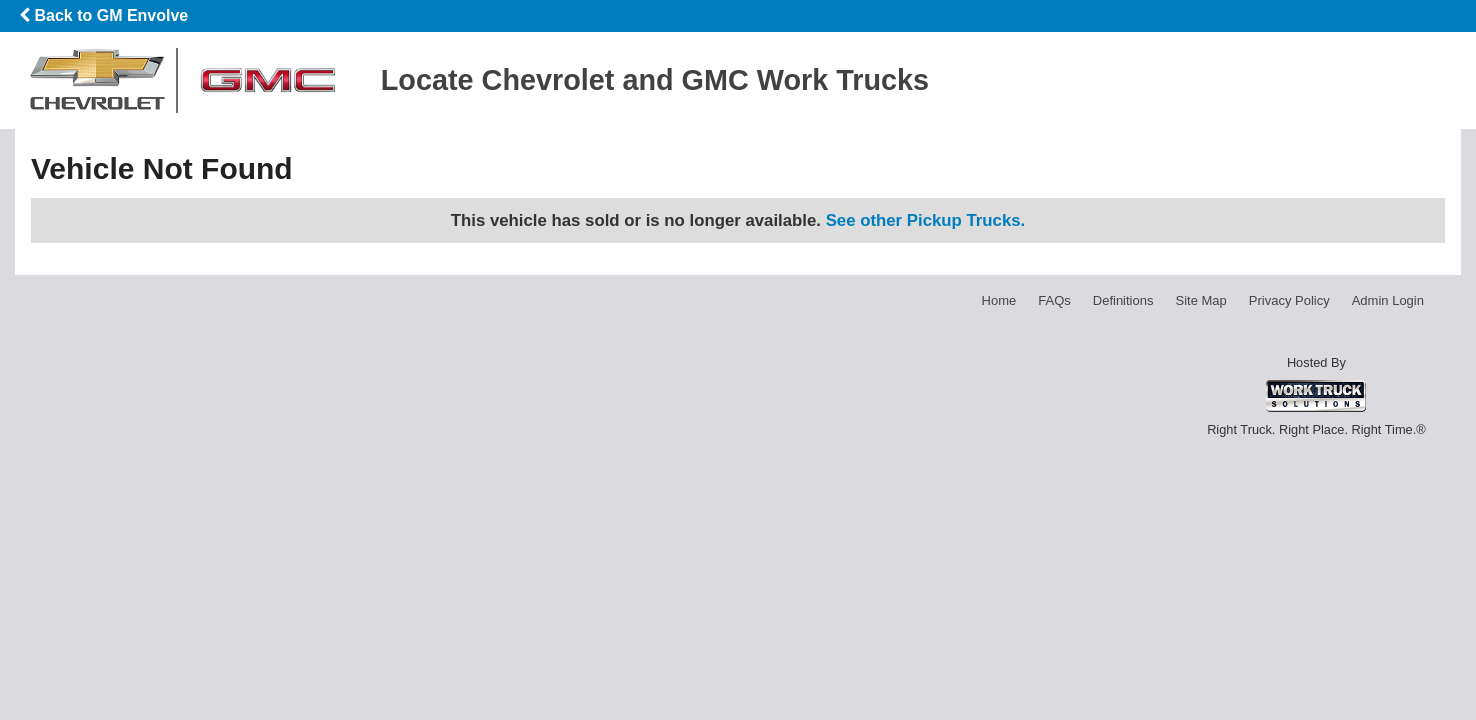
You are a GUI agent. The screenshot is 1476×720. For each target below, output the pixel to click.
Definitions (1123, 300)
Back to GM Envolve (103, 15)
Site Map (1200, 300)
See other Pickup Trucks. (926, 220)
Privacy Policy (1289, 300)
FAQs (1054, 300)
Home (999, 300)
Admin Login (1388, 300)
